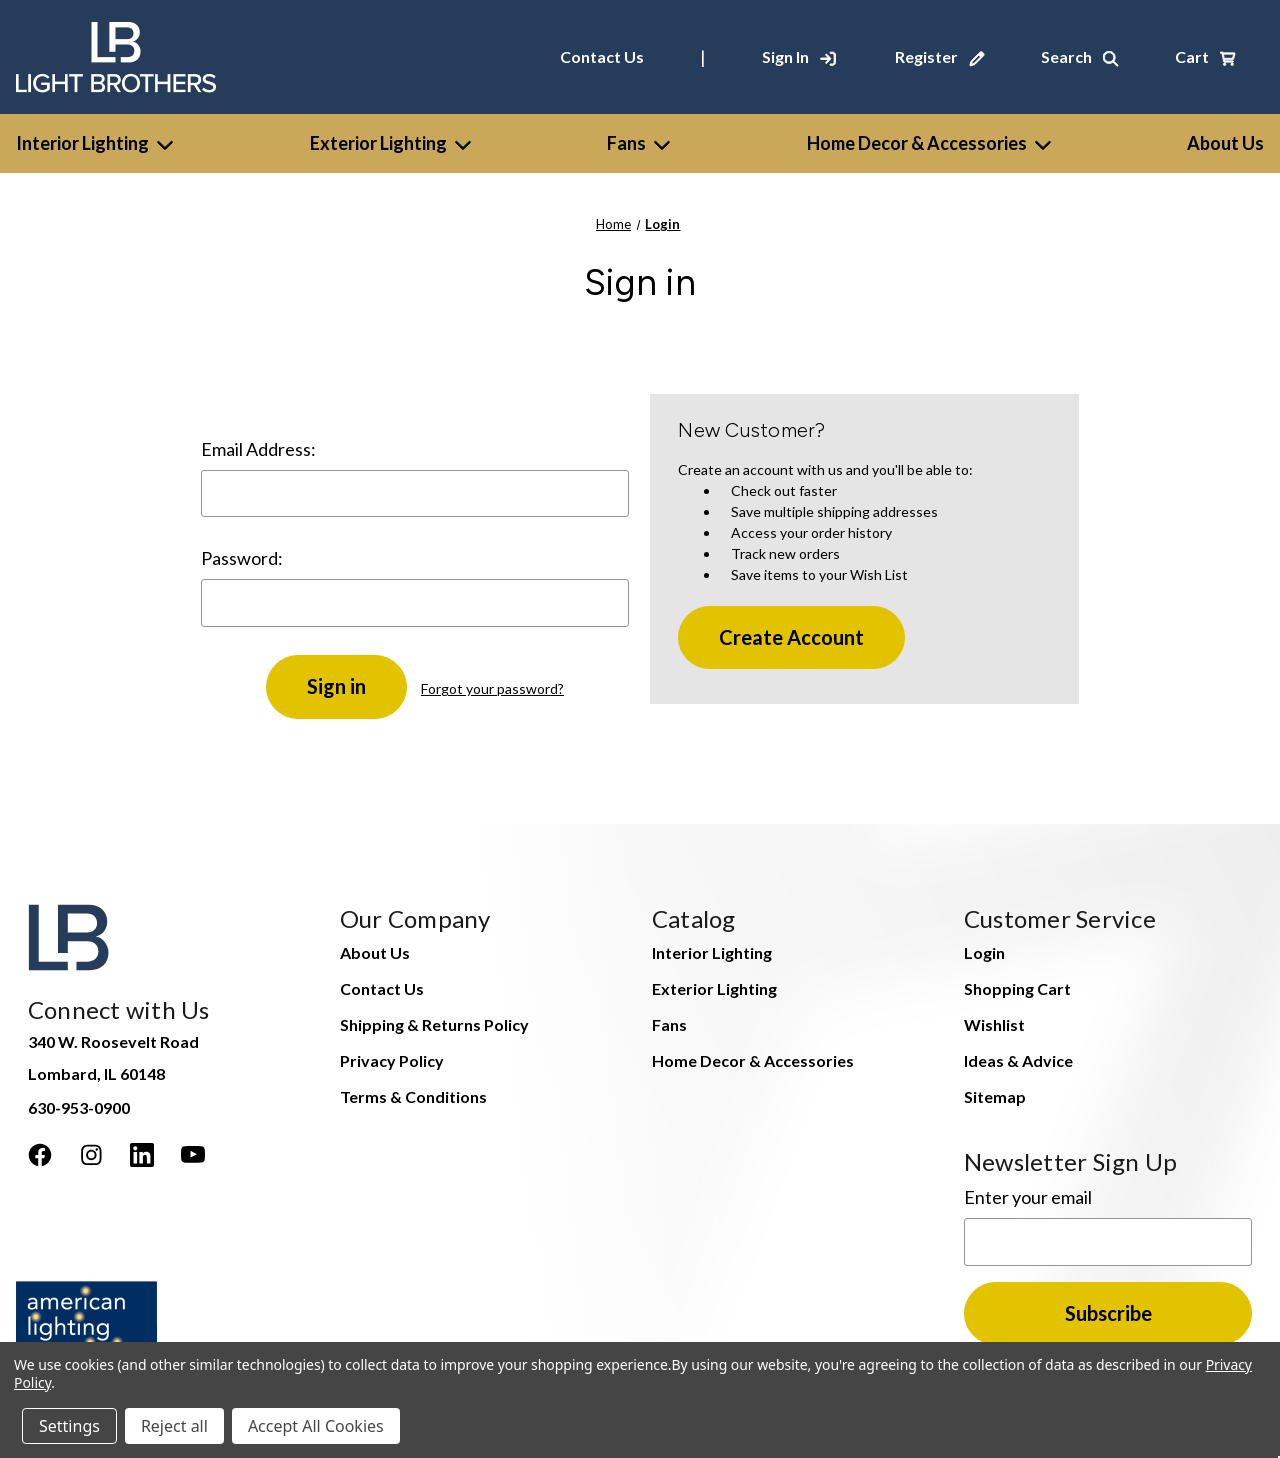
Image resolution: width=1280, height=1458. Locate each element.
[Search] (1080, 57)
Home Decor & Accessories (929, 143)
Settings (69, 1426)
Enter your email (1028, 1197)
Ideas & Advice (1018, 1060)
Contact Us (602, 56)
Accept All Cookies (316, 1426)
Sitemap (995, 1096)
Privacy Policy (392, 1060)
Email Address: (258, 449)
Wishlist (994, 1024)
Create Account (791, 637)
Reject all (174, 1426)
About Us (375, 952)
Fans (638, 143)
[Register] (940, 57)
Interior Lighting (94, 143)
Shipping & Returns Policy (434, 1024)
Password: (242, 558)
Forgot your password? (492, 688)
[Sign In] (799, 57)
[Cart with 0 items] (1205, 57)
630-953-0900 (79, 1107)
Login (984, 952)
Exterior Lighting (390, 143)
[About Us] (1225, 143)
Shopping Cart (1017, 988)
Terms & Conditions (413, 1096)
